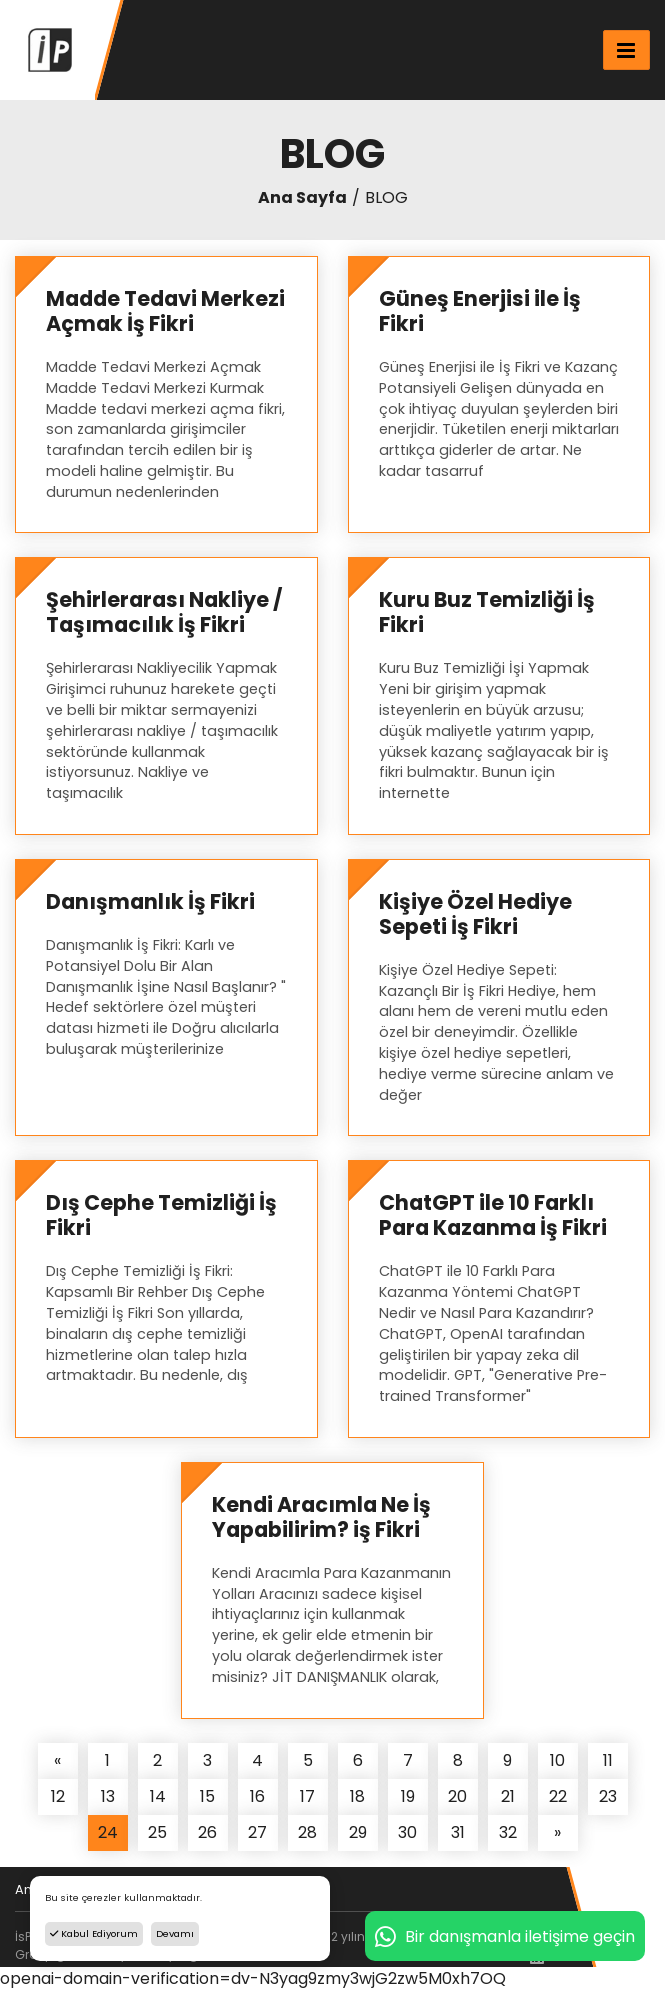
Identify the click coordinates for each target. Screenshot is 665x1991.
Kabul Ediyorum (94, 1933)
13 (108, 1796)
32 (508, 1832)
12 (58, 1796)
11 (608, 1760)
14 (158, 1796)
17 (307, 1796)
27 (257, 1832)
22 (558, 1796)
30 (407, 1832)
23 (608, 1796)
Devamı (175, 1933)
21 (508, 1796)
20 (457, 1796)
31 (458, 1832)
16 (257, 1796)
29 (358, 1832)
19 (408, 1796)
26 (207, 1832)
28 (307, 1832)
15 (207, 1796)
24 (108, 1832)
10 (557, 1760)
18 (357, 1796)
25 (157, 1832)
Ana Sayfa (302, 197)
